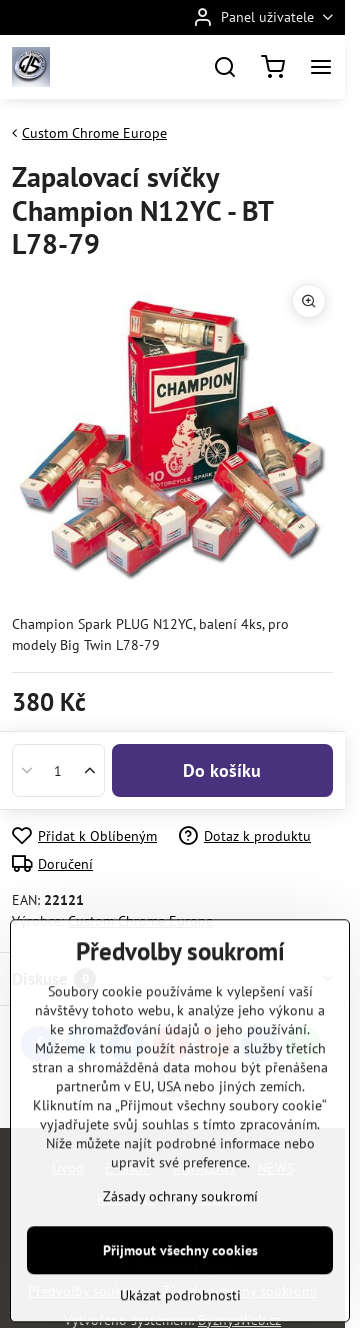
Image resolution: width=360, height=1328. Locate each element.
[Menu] (321, 67)
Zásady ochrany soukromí (180, 1274)
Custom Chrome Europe (140, 921)
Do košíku (222, 770)
